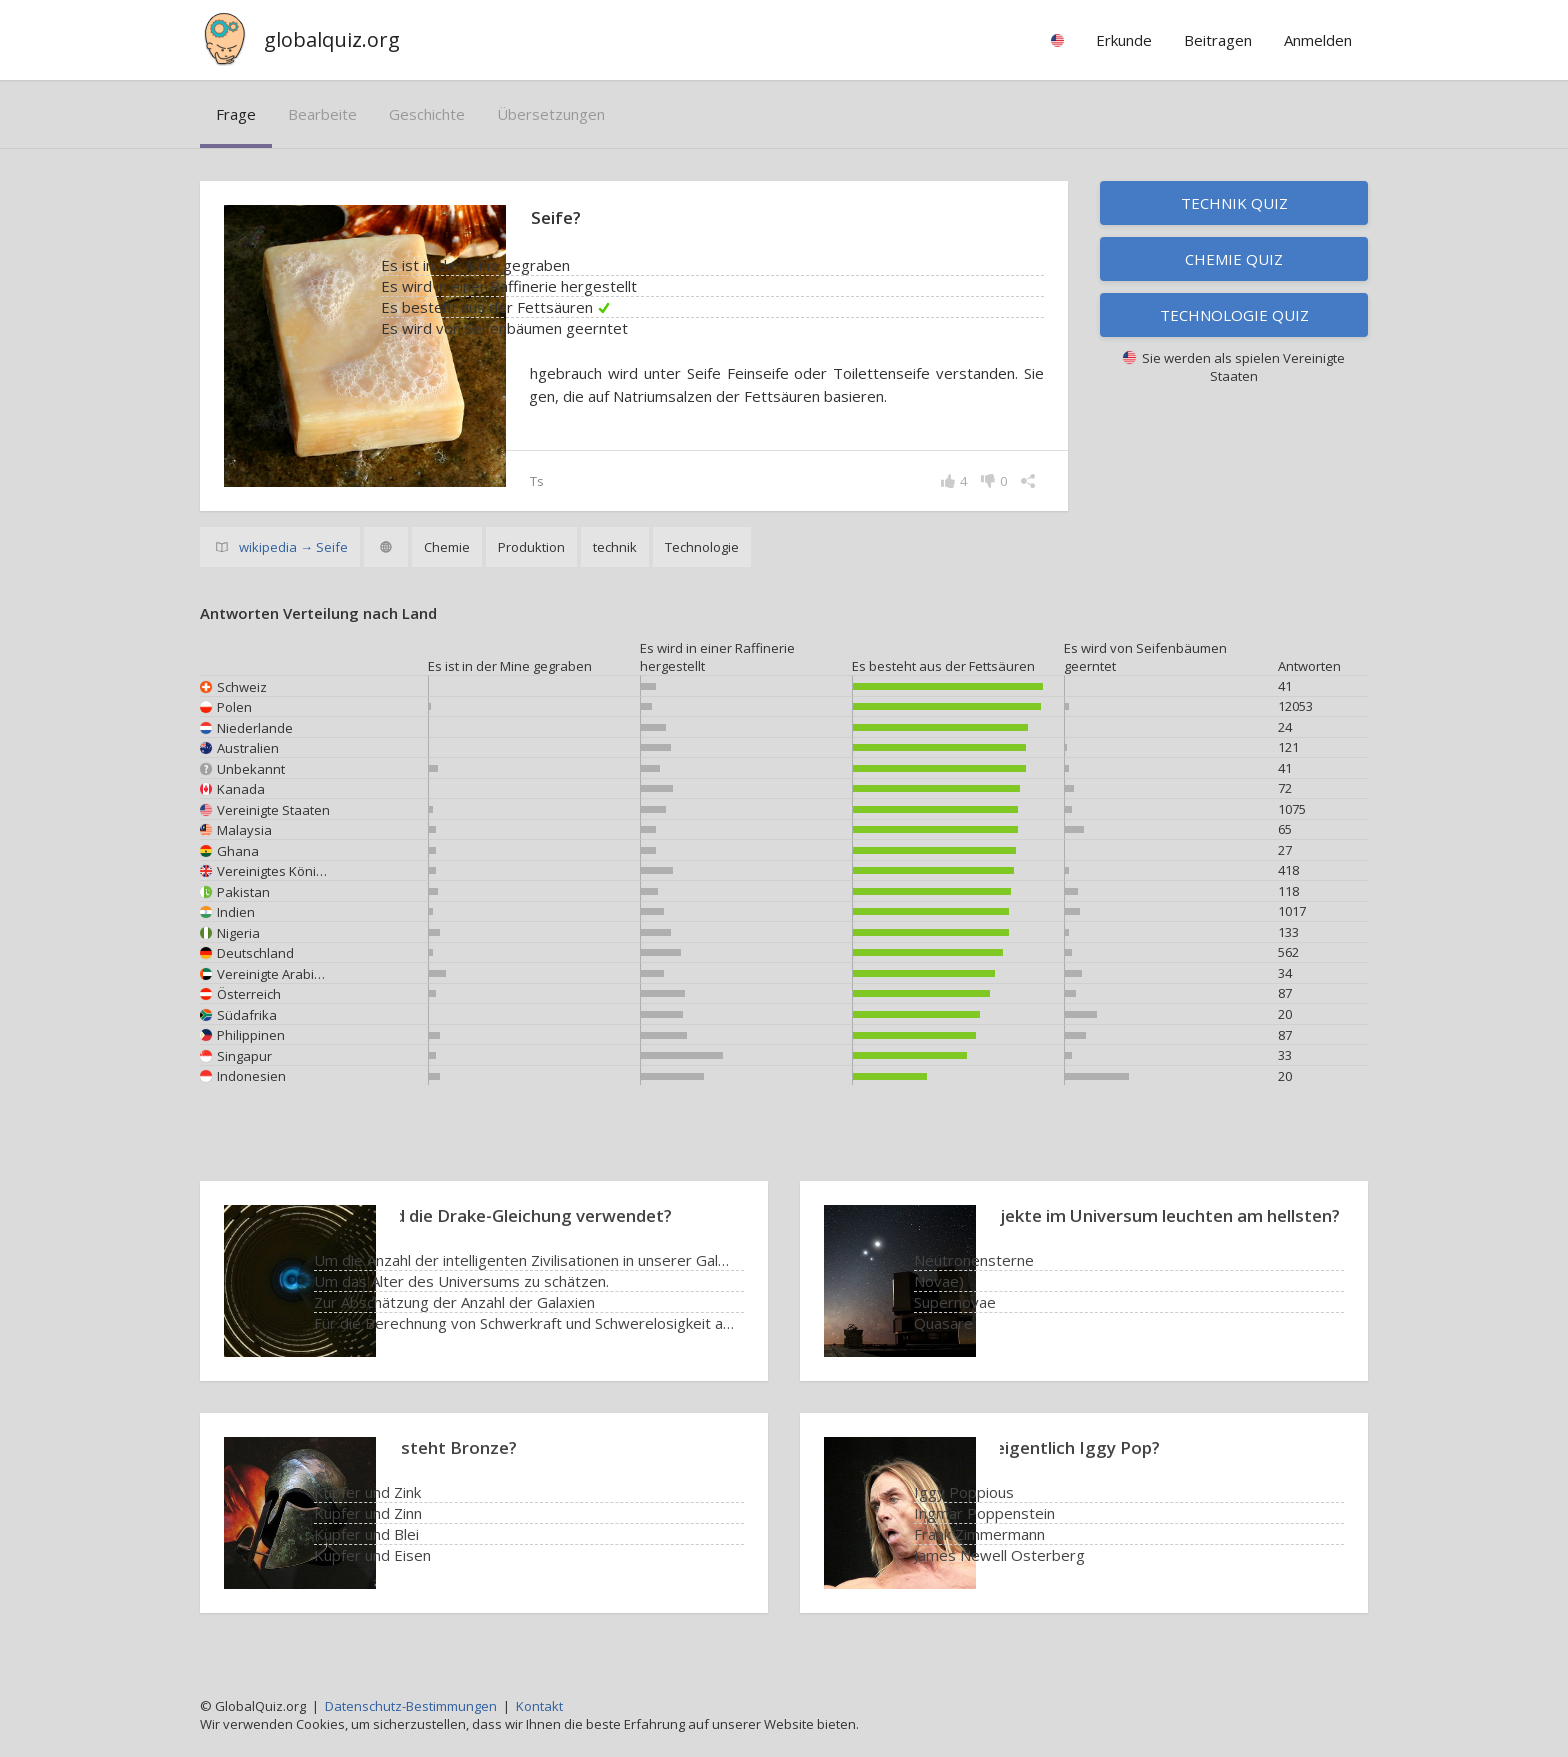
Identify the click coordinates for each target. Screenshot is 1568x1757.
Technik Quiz (1234, 203)
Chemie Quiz (1234, 259)
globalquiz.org (332, 39)
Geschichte (427, 114)
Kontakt (539, 1706)
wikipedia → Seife (293, 549)
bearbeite (322, 114)
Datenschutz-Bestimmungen (411, 1706)
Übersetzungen (551, 114)
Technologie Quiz (1234, 315)
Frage (236, 114)
